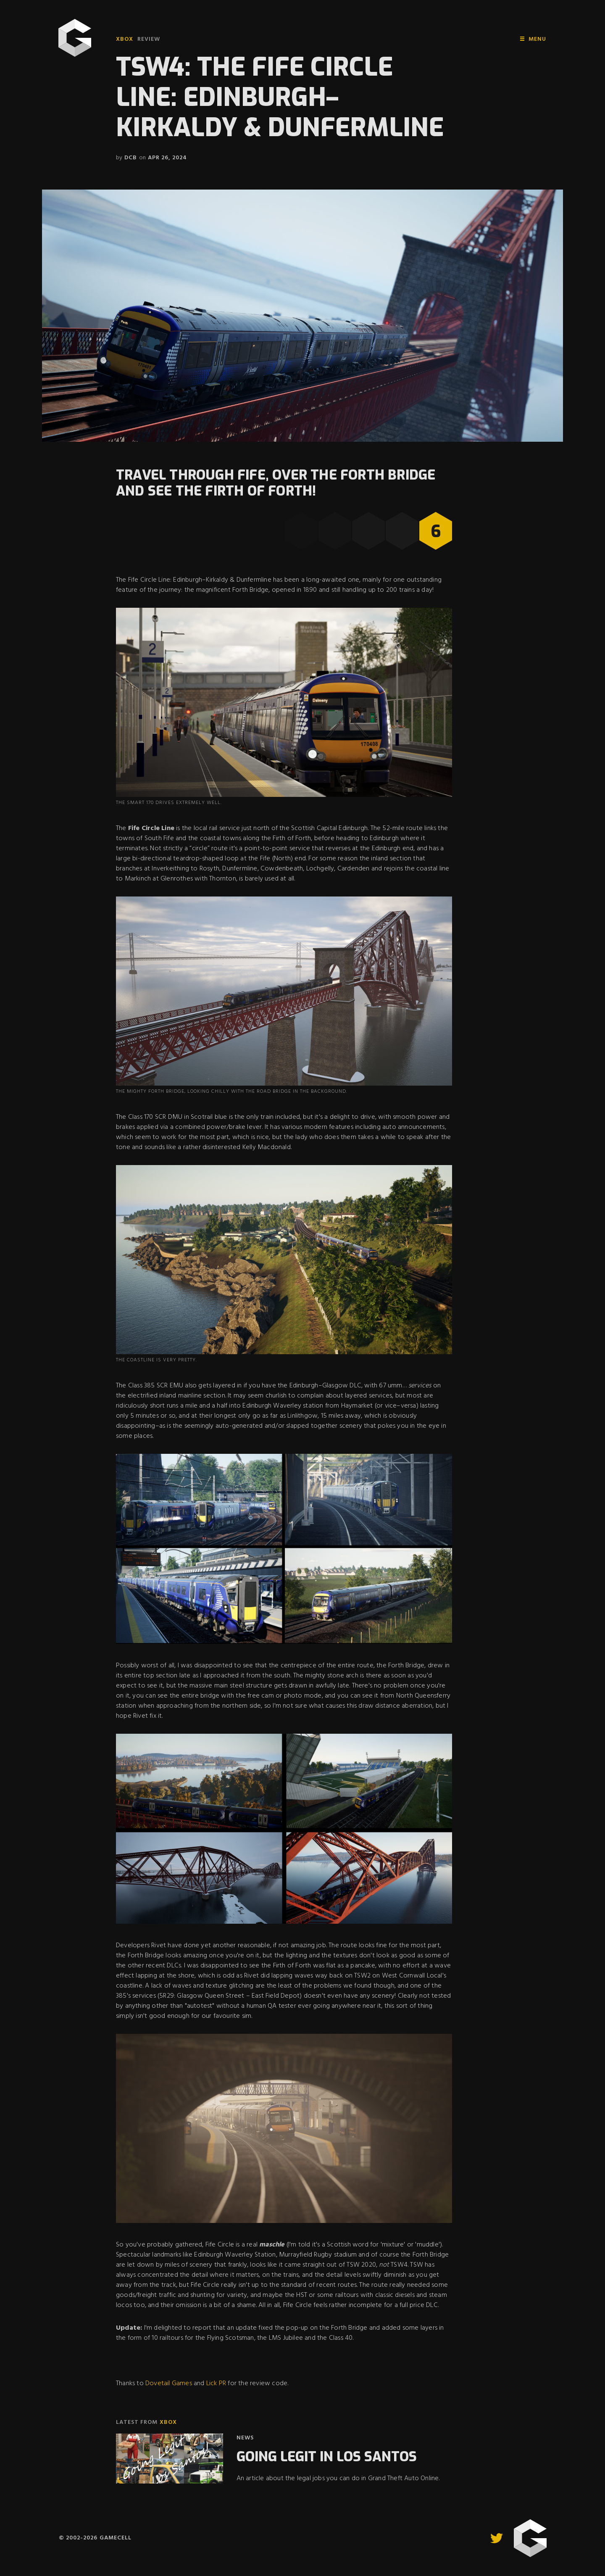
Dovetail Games (168, 2383)
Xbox (124, 39)
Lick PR (216, 2383)
